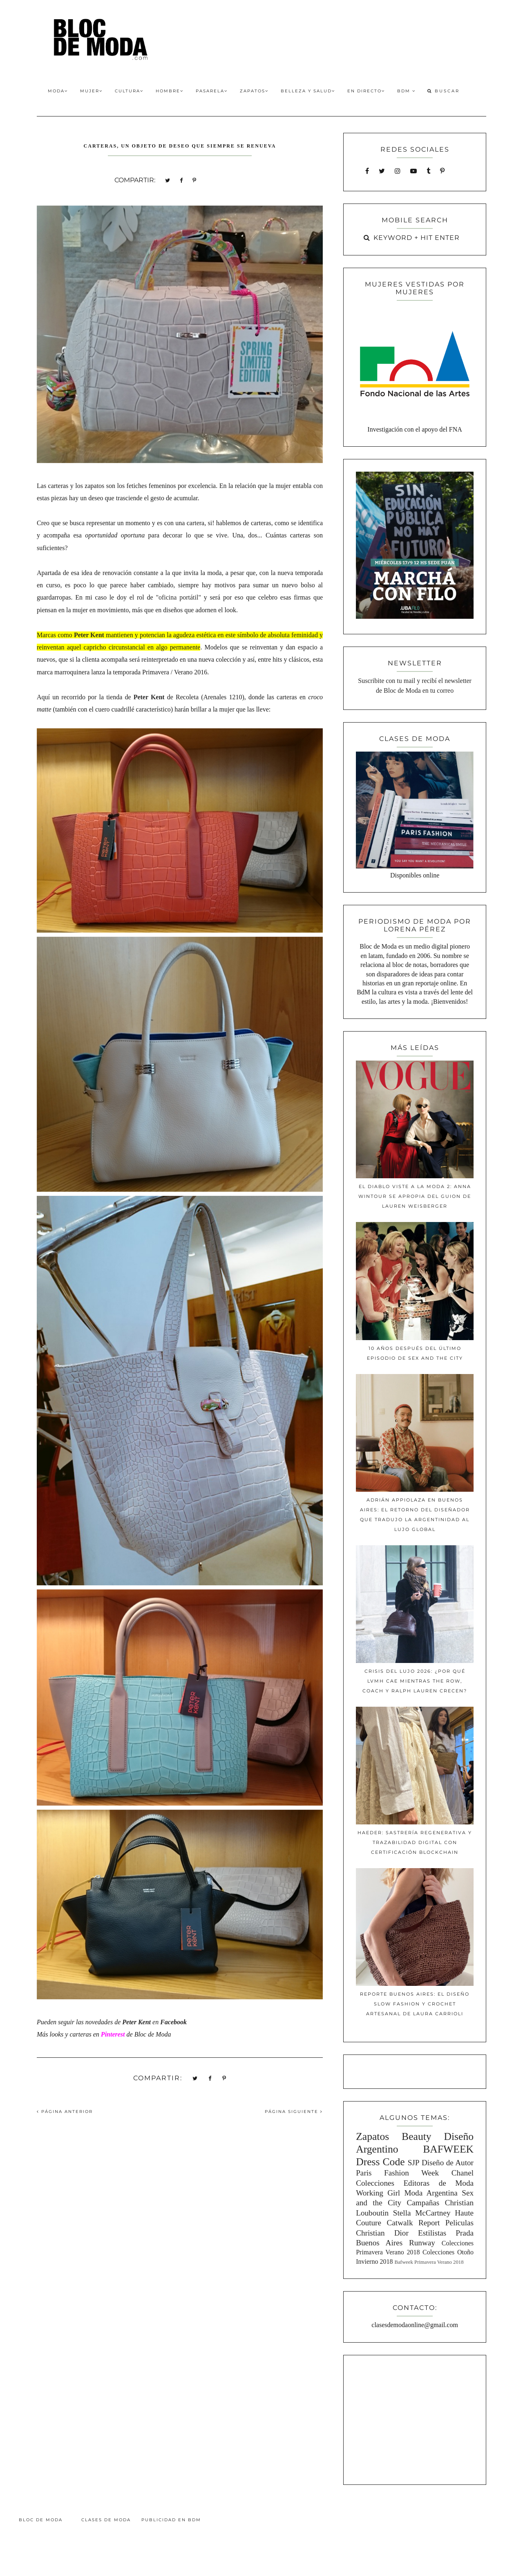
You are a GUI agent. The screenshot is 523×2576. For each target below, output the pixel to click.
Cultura (129, 91)
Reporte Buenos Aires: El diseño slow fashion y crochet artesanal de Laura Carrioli (414, 2003)
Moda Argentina (430, 2193)
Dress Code (380, 2162)
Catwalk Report (413, 2222)
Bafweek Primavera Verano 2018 (428, 2262)
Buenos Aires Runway (395, 2242)
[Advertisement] (415, 2419)
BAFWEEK (448, 2149)
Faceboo (171, 2022)
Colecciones (375, 2183)
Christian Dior (382, 2233)
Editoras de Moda (438, 2183)
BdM (406, 91)
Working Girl (378, 2193)
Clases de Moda (106, 2519)
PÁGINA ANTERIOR (65, 2111)
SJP (414, 2162)
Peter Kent (89, 634)
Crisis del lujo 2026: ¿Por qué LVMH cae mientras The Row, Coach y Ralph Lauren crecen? (414, 1681)
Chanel (462, 2173)
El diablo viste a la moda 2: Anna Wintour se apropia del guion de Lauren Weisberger (414, 1196)
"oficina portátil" (178, 597)
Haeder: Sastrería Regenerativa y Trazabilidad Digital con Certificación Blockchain (415, 1842)
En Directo (366, 91)
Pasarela (212, 91)
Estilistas (432, 2233)
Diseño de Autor (448, 2162)
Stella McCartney (422, 2213)
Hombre (169, 91)
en (141, 2022)
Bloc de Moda (41, 2519)
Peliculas (459, 2222)
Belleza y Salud (308, 91)
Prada (465, 2233)
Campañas (423, 2202)
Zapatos (254, 91)
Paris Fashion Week (397, 2173)
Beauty (416, 2136)
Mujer (91, 91)
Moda (58, 91)
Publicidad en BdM (171, 2519)
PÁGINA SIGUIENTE (294, 2111)
